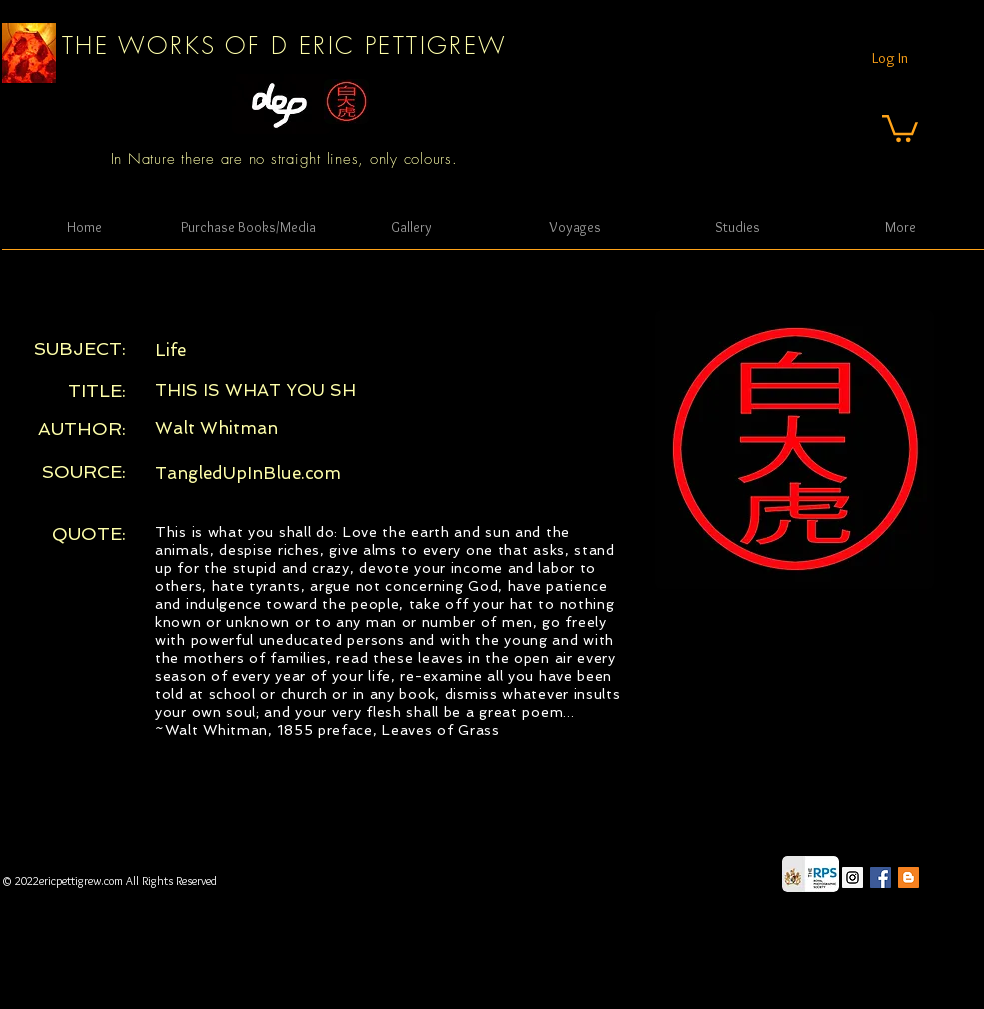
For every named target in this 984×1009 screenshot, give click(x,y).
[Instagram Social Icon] (852, 877)
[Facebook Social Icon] (880, 877)
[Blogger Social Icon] (908, 877)
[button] (900, 127)
